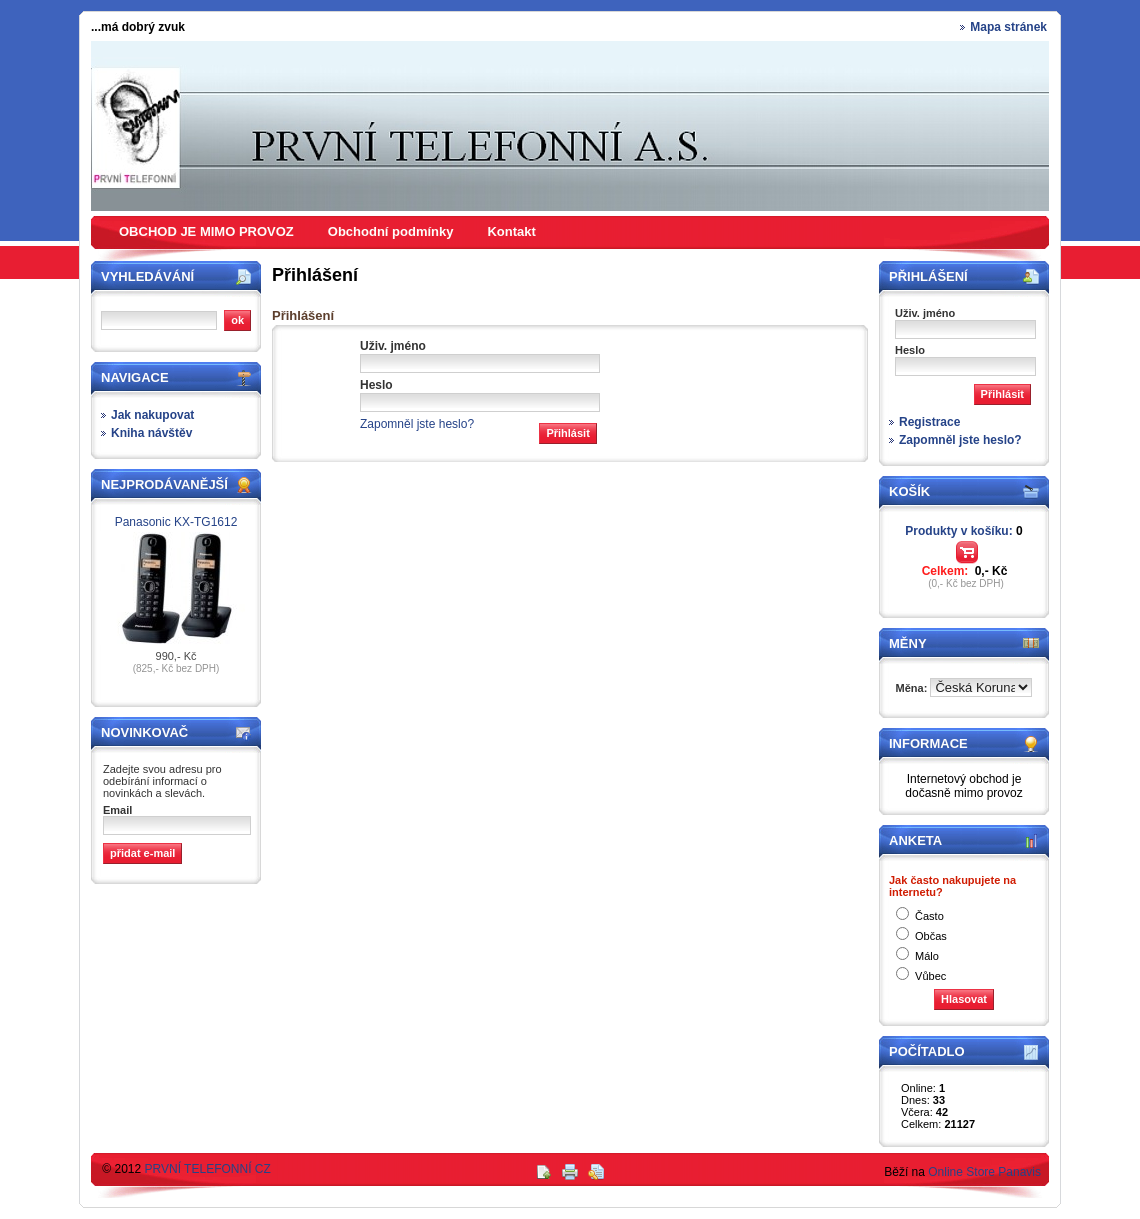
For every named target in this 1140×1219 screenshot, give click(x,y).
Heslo (376, 385)
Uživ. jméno (393, 346)
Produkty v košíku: (963, 531)
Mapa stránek (1008, 27)
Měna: (913, 688)
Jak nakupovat (152, 415)
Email (117, 810)
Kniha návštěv (151, 433)
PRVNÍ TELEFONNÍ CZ (208, 1169)
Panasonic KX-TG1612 (176, 522)
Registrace (929, 422)
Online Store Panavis (984, 1172)
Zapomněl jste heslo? (417, 424)
